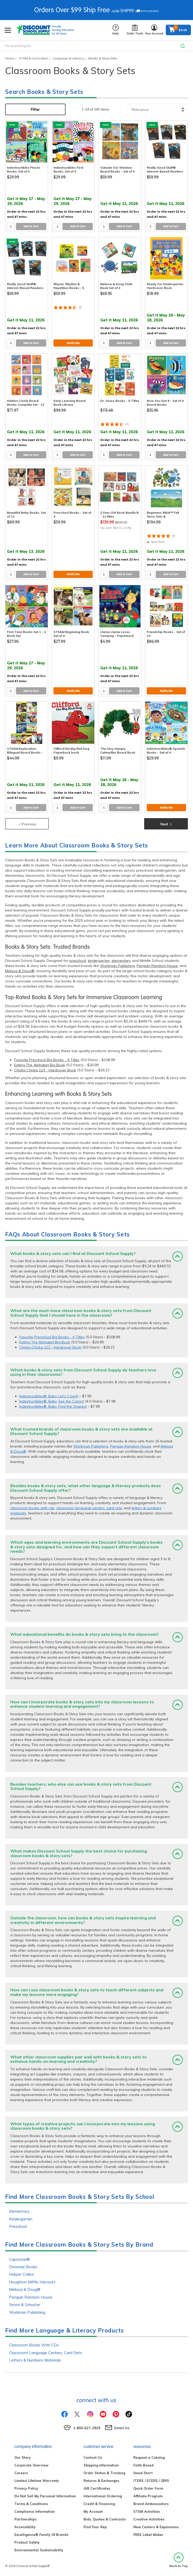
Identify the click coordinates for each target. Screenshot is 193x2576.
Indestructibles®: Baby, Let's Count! (48, 1396)
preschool (77, 960)
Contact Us (93, 2457)
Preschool (18, 2226)
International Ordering (103, 2496)
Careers (21, 2473)
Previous (27, 823)
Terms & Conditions (31, 2504)
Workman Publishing (117, 965)
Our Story (22, 2457)
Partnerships (25, 2519)
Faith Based (143, 2465)
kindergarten (99, 960)
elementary (121, 960)
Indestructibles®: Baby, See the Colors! (51, 1401)
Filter (35, 109)
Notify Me (73, 343)
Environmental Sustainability (38, 2550)
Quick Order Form (148, 2488)
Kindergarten (20, 2219)
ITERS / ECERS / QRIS (151, 2481)
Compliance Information (34, 2511)
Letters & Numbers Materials (35, 2360)
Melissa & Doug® (19, 971)
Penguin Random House (157, 965)
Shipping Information (101, 2465)
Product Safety (27, 2542)
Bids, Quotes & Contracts (105, 2519)
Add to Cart (31, 226)
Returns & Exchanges (101, 2481)
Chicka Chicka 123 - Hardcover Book (45, 1070)
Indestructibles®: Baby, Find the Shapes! (53, 1406)
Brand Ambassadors (151, 2504)
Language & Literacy (68, 58)
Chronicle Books (23, 2266)
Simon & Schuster (24, 2304)
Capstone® (19, 2259)
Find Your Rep (95, 2527)
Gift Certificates (97, 2488)
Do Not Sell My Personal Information (45, 2496)
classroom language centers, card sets (89, 1508)
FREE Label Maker (148, 2535)
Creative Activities (148, 2519)
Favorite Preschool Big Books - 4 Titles (46, 1059)
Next (166, 823)
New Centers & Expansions (156, 2527)
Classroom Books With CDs (34, 2345)
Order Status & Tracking (104, 2473)
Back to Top (178, 2560)
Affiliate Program (148, 2496)
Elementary (19, 2211)
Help (115, 30)
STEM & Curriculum (33, 58)
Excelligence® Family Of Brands (41, 2535)
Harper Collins (21, 2274)
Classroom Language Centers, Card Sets (45, 2352)
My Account (93, 2511)
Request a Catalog (149, 2457)
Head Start (143, 2473)
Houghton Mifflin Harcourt (32, 2282)
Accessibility (24, 2527)
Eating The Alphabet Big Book (39, 1065)
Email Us (121, 2428)
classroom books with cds (32, 1508)
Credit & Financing (99, 2504)
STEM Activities (146, 2511)
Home (9, 58)
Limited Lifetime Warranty (36, 2481)
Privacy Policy (26, 2488)
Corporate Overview (31, 2465)
